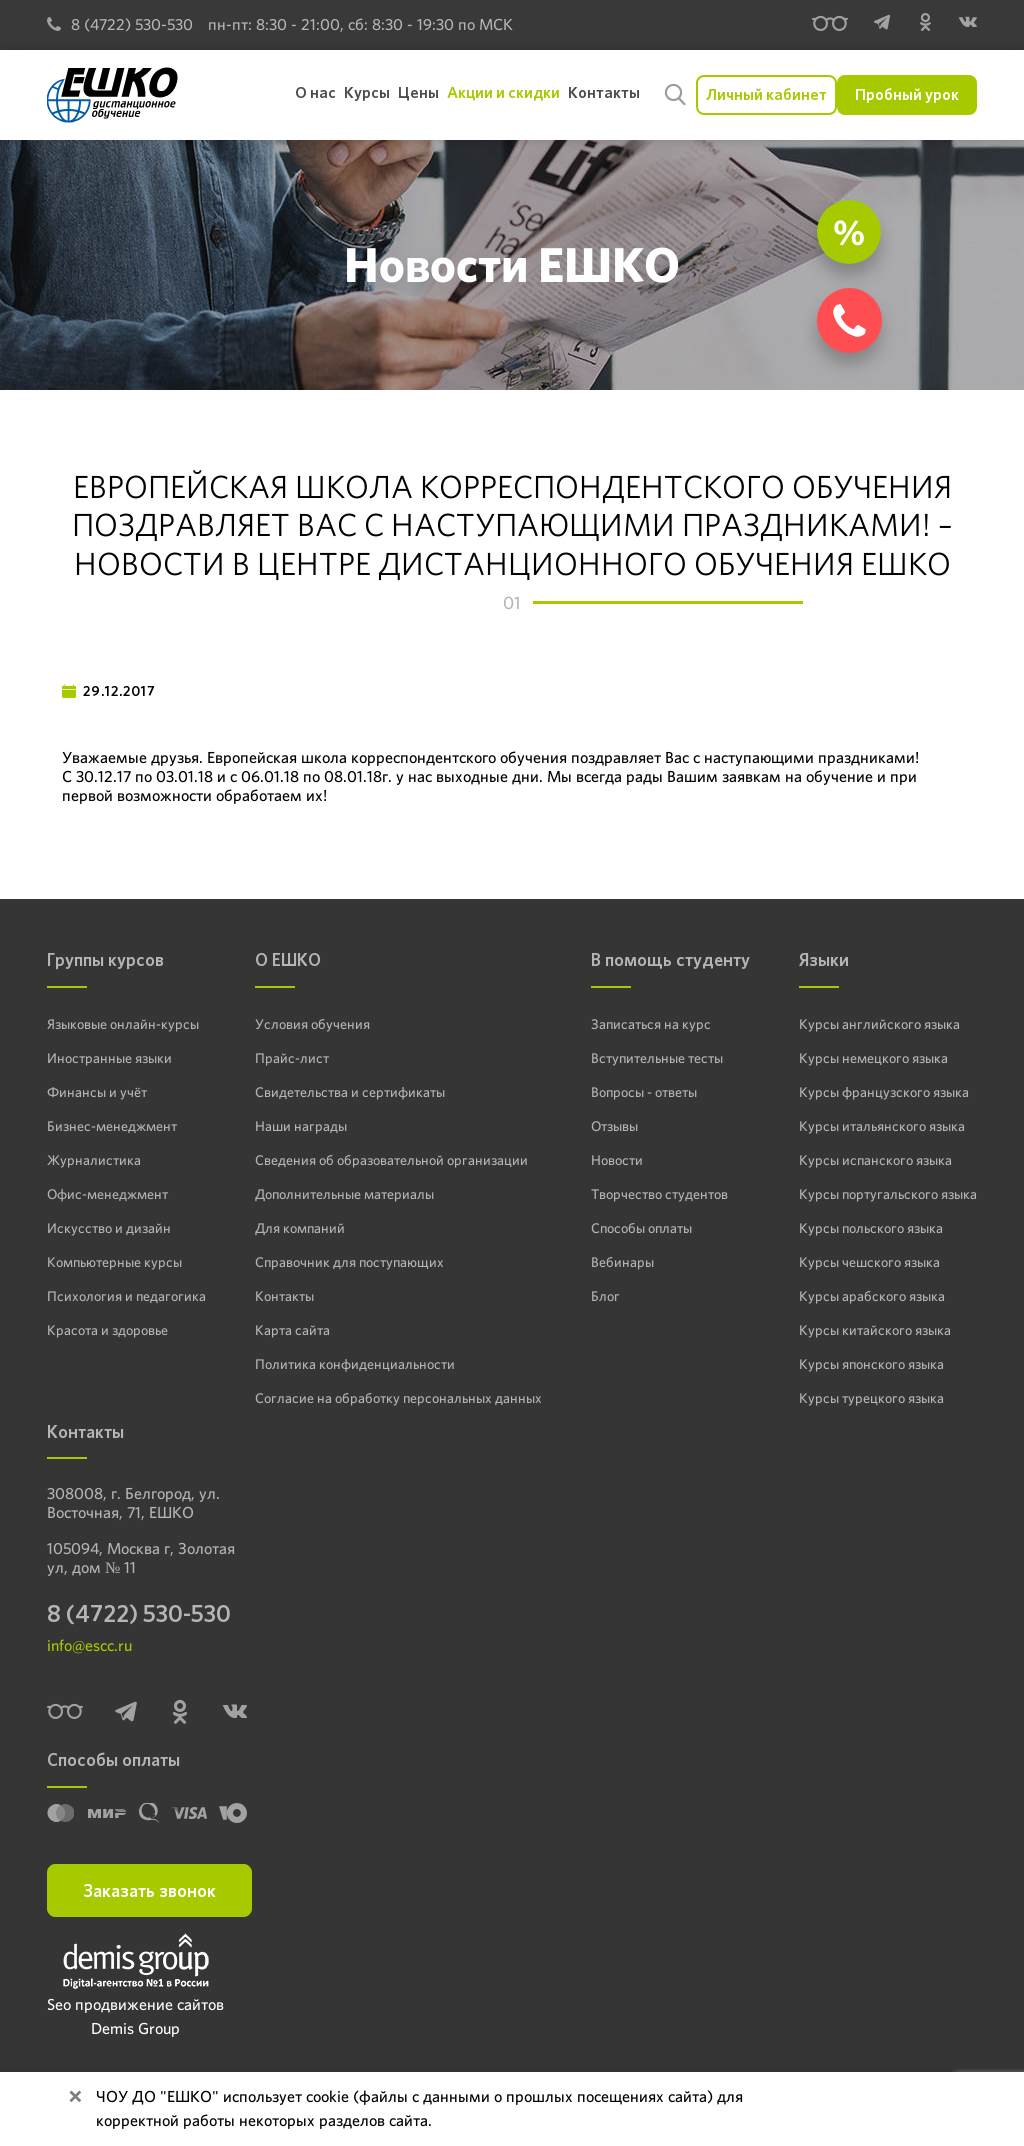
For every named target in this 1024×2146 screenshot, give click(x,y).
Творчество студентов (659, 1194)
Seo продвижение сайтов (135, 2004)
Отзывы (614, 1126)
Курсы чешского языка (869, 1262)
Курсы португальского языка (888, 1194)
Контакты (284, 1296)
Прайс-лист (292, 1058)
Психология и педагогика (126, 1296)
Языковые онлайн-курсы (123, 1024)
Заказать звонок (149, 1890)
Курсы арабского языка (872, 1296)
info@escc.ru (89, 1645)
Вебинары (622, 1262)
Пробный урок (907, 94)
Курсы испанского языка (875, 1160)
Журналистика (94, 1160)
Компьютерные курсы (114, 1262)
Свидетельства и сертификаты (350, 1092)
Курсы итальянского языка (882, 1126)
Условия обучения (312, 1024)
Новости (617, 1160)
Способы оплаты (641, 1228)
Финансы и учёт (97, 1092)
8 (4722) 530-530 (120, 24)
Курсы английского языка (879, 1024)
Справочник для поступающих (349, 1262)
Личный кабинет (766, 94)
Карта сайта (292, 1330)
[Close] (75, 2097)
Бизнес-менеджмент (112, 1126)
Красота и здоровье (107, 1330)
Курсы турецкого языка (871, 1398)
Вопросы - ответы (644, 1092)
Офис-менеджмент (107, 1194)
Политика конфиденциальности (355, 1364)
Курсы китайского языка (875, 1330)
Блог (605, 1296)
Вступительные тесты (657, 1058)
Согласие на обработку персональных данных (398, 1398)
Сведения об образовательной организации (391, 1160)
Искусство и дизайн (109, 1228)
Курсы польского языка (871, 1228)
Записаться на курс (651, 1024)
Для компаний (300, 1228)
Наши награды (301, 1126)
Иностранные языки (109, 1058)
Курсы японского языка (871, 1364)
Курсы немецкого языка (873, 1058)
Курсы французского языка (884, 1092)
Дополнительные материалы (344, 1194)
